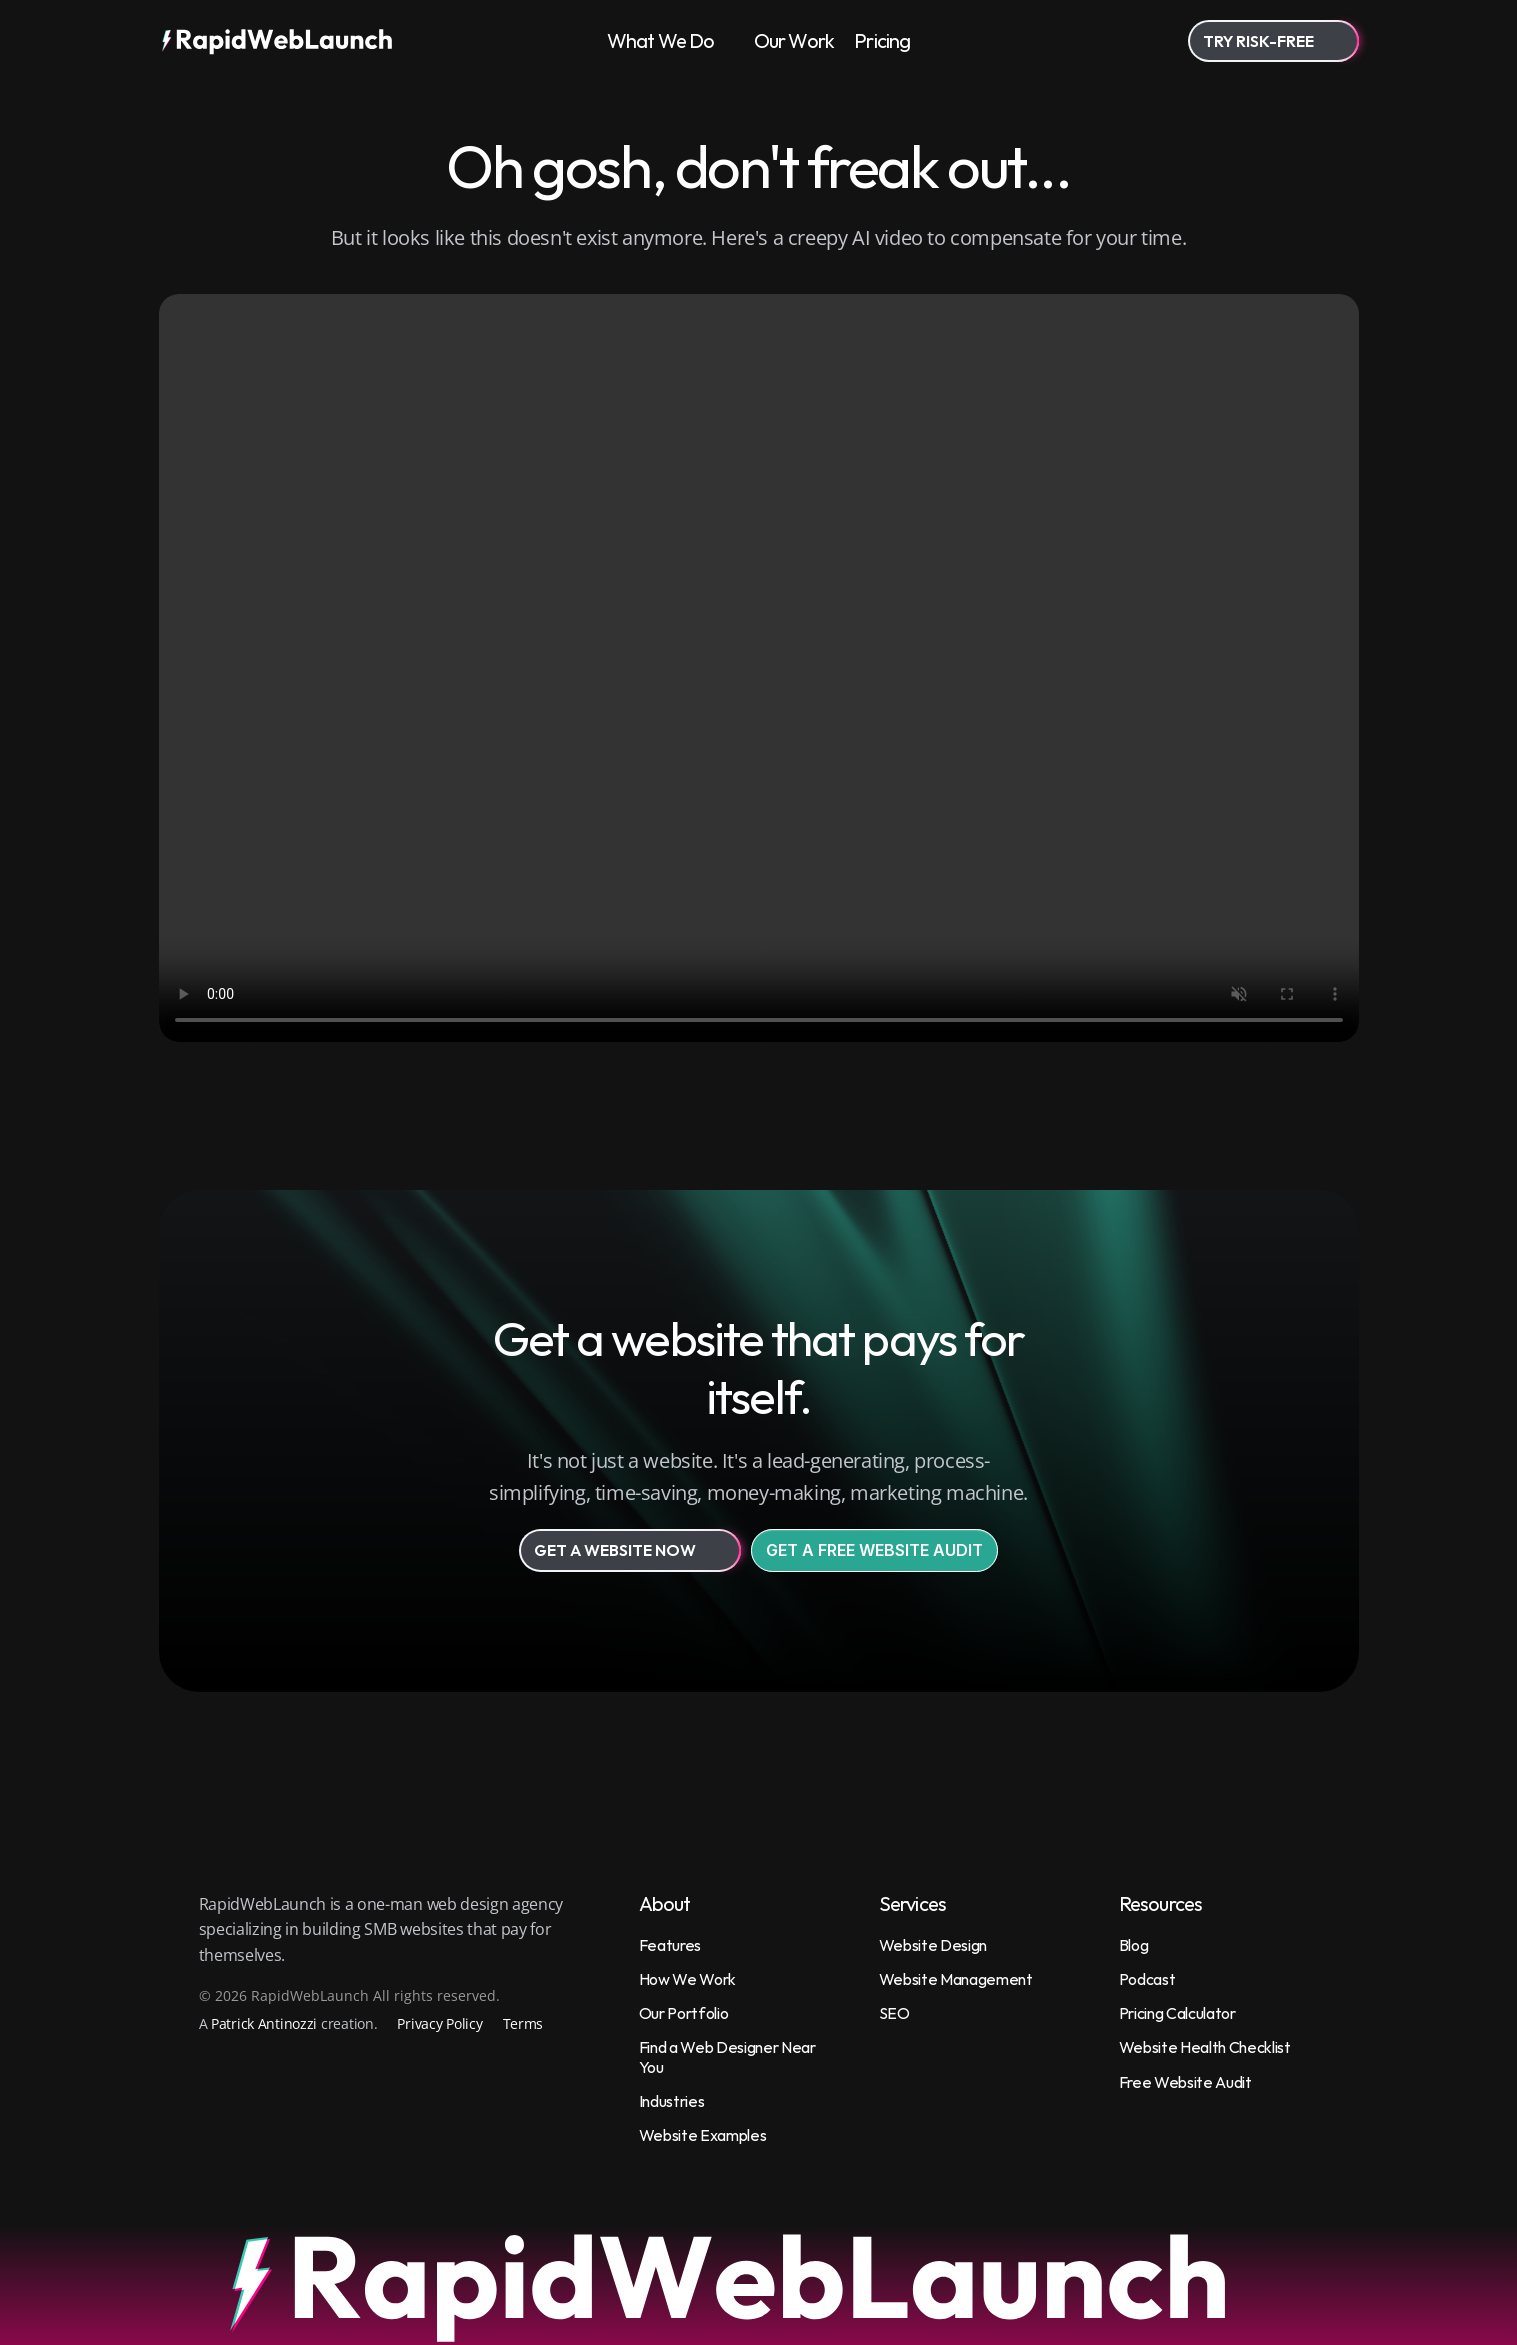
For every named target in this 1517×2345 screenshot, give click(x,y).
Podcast (1147, 1979)
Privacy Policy (439, 2023)
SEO (894, 2013)
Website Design (933, 1945)
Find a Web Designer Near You (729, 2056)
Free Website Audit (1185, 2082)
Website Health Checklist (1205, 2047)
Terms (523, 2023)
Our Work (794, 40)
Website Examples (703, 2135)
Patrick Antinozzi (264, 2023)
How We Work (687, 1979)
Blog (1134, 1945)
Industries (672, 2101)
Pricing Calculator (1177, 2013)
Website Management (956, 1979)
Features (670, 1945)
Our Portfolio (684, 2013)
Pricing (882, 40)
